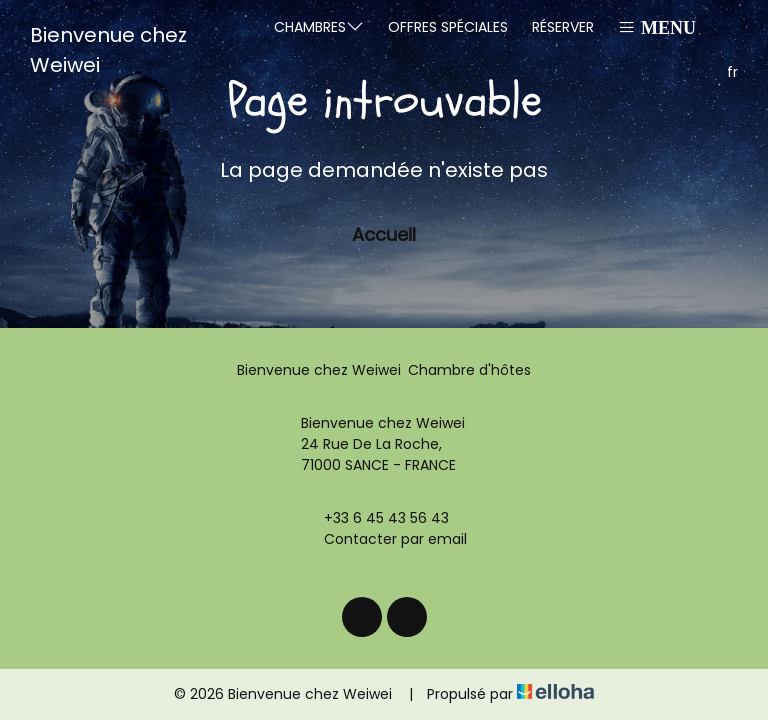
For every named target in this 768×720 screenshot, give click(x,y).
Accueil (384, 234)
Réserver (563, 27)
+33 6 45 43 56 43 (375, 518)
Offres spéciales (448, 27)
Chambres (319, 26)
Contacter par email (384, 539)
